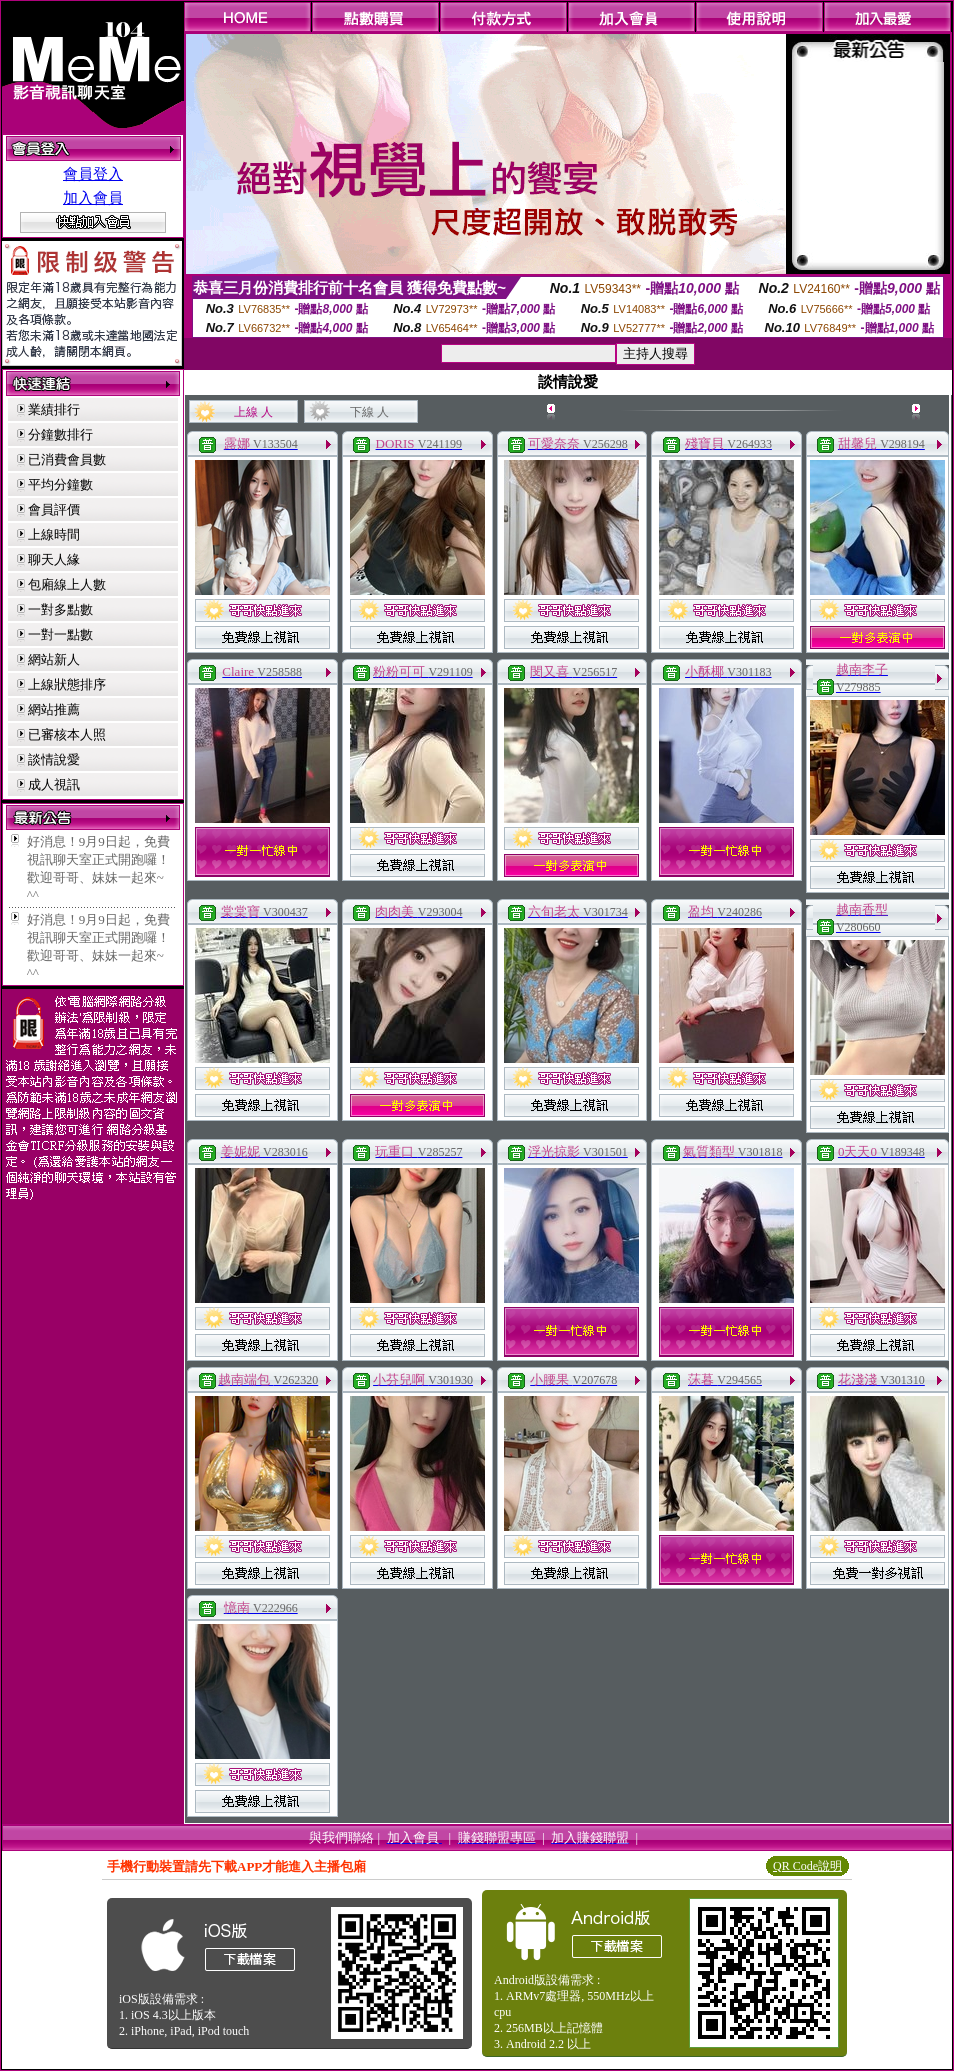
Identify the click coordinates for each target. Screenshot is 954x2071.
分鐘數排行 (60, 434)
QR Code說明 (807, 1866)
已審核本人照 (67, 734)
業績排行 (54, 409)
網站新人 (54, 659)
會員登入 (93, 174)
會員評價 (54, 509)
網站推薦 (54, 709)
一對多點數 (60, 609)
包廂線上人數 (67, 584)
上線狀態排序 (67, 684)
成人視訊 (54, 784)
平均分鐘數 (60, 484)
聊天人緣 (54, 559)
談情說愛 (54, 759)
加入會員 (93, 198)
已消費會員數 (67, 459)
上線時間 (54, 534)
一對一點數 (60, 634)
